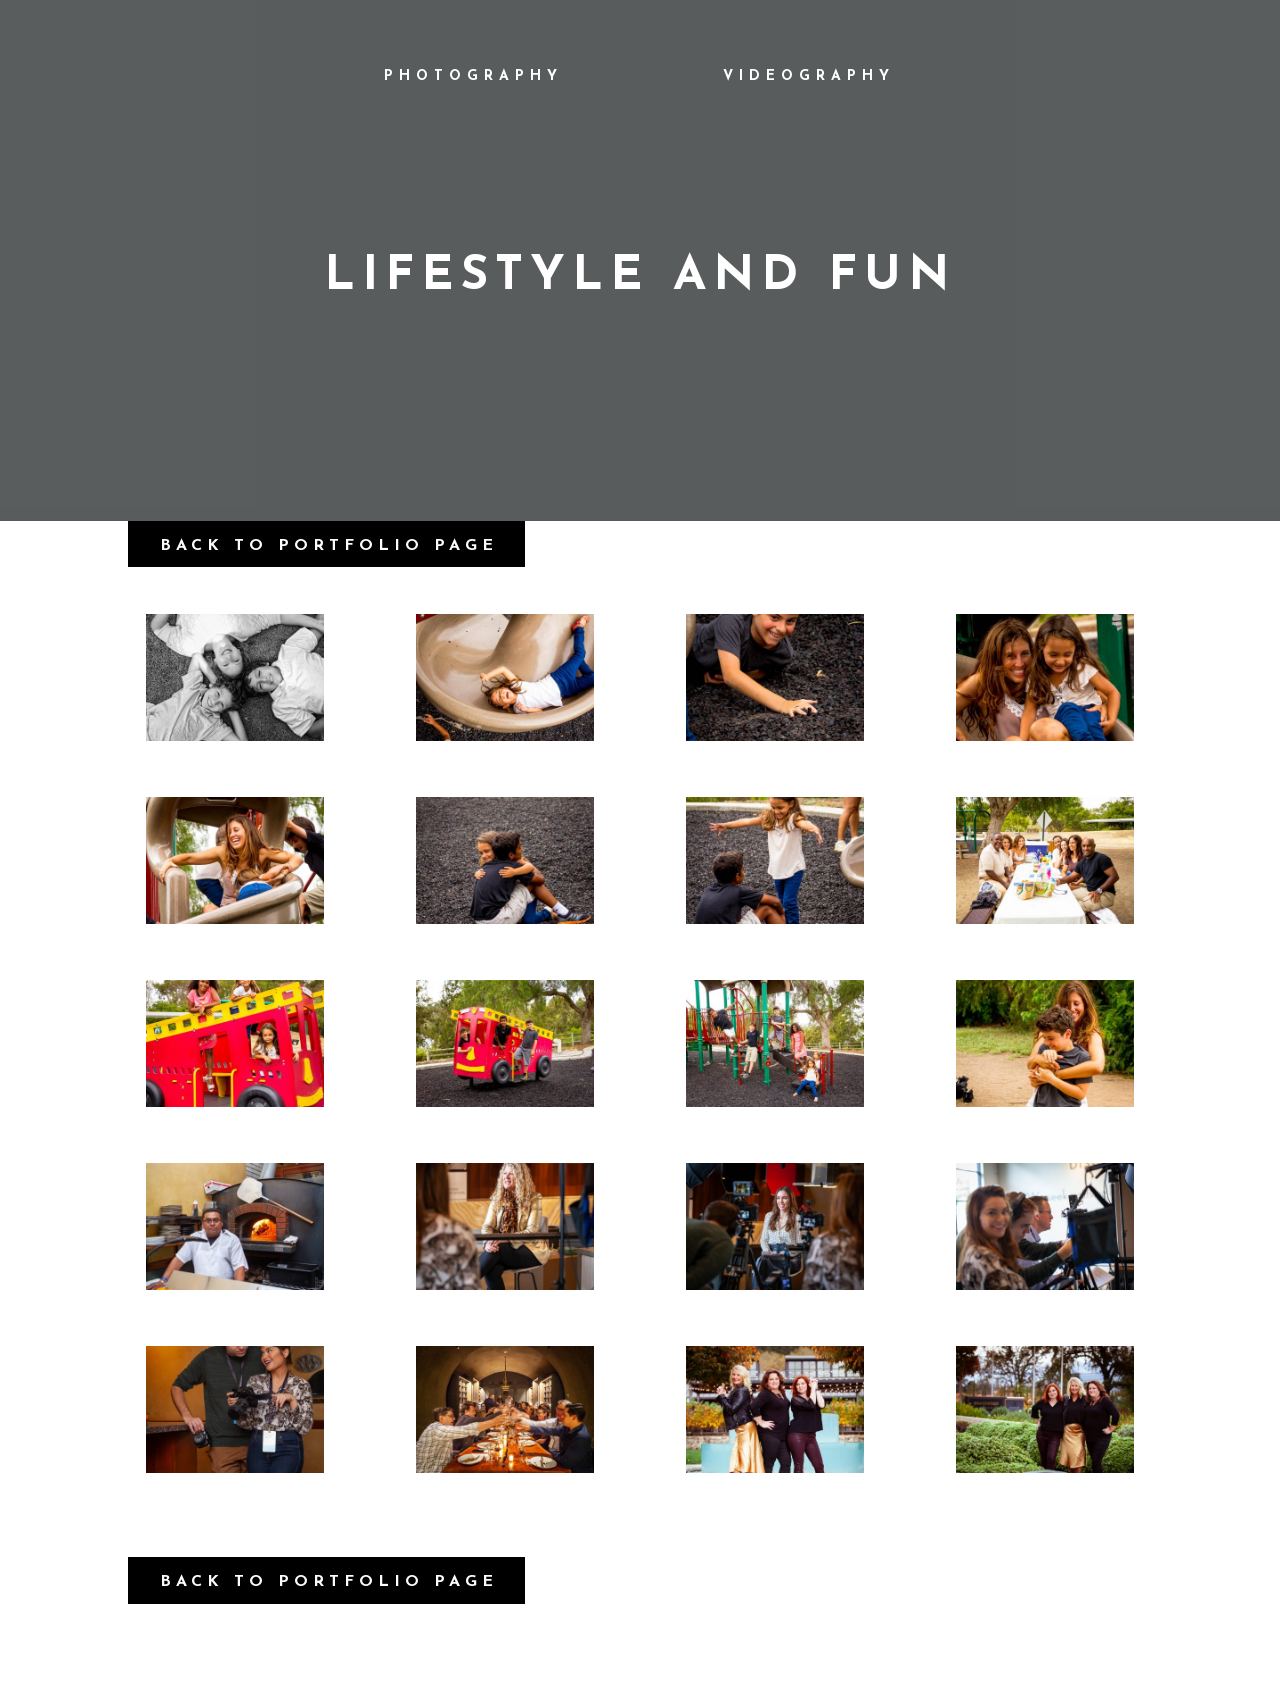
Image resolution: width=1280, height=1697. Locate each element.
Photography (473, 76)
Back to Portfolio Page (329, 546)
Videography (809, 76)
